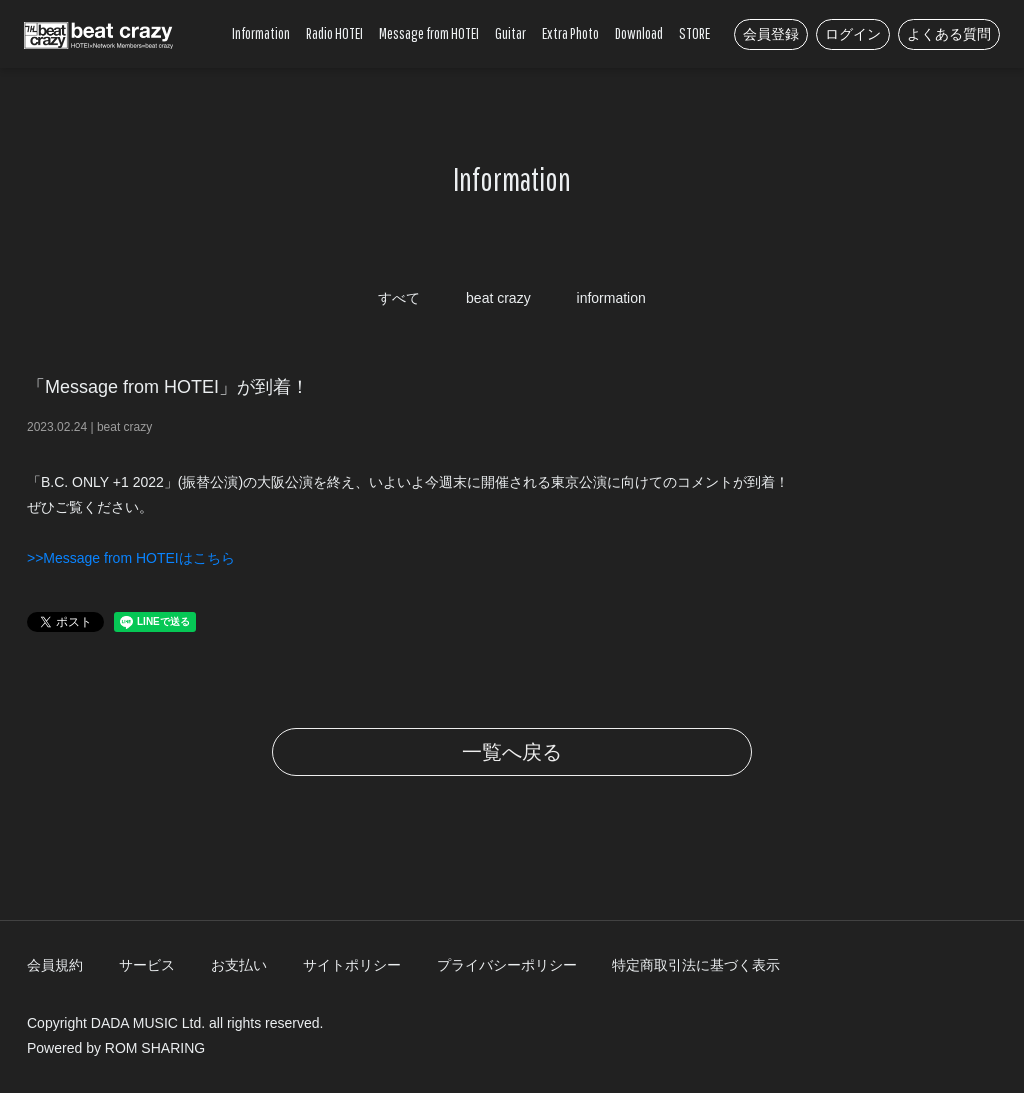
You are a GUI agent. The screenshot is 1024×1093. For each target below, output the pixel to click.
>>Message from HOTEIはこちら (131, 558)
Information (261, 33)
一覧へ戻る (512, 752)
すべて (399, 298)
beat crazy (498, 298)
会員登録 (771, 34)
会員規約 (55, 965)
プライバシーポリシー (507, 965)
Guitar (510, 33)
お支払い (239, 965)
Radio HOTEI (334, 33)
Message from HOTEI (429, 33)
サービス (147, 965)
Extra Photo (570, 33)
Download (639, 33)
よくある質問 (949, 34)
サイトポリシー (352, 965)
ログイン (853, 34)
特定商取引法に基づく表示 (696, 965)
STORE (694, 33)
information (611, 298)
